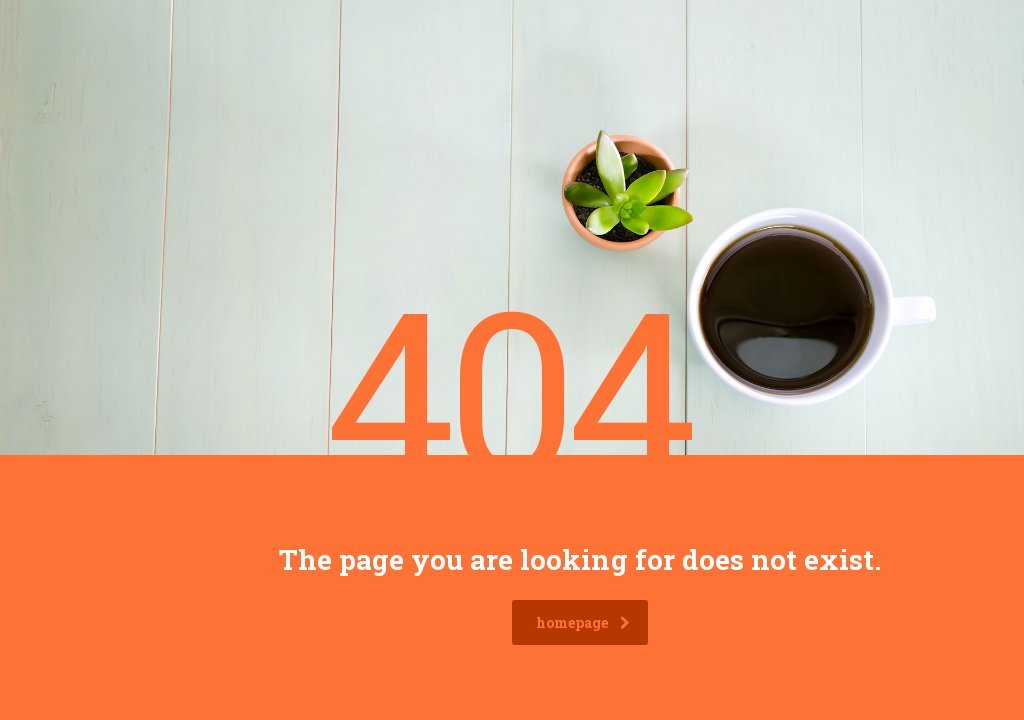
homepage (583, 622)
